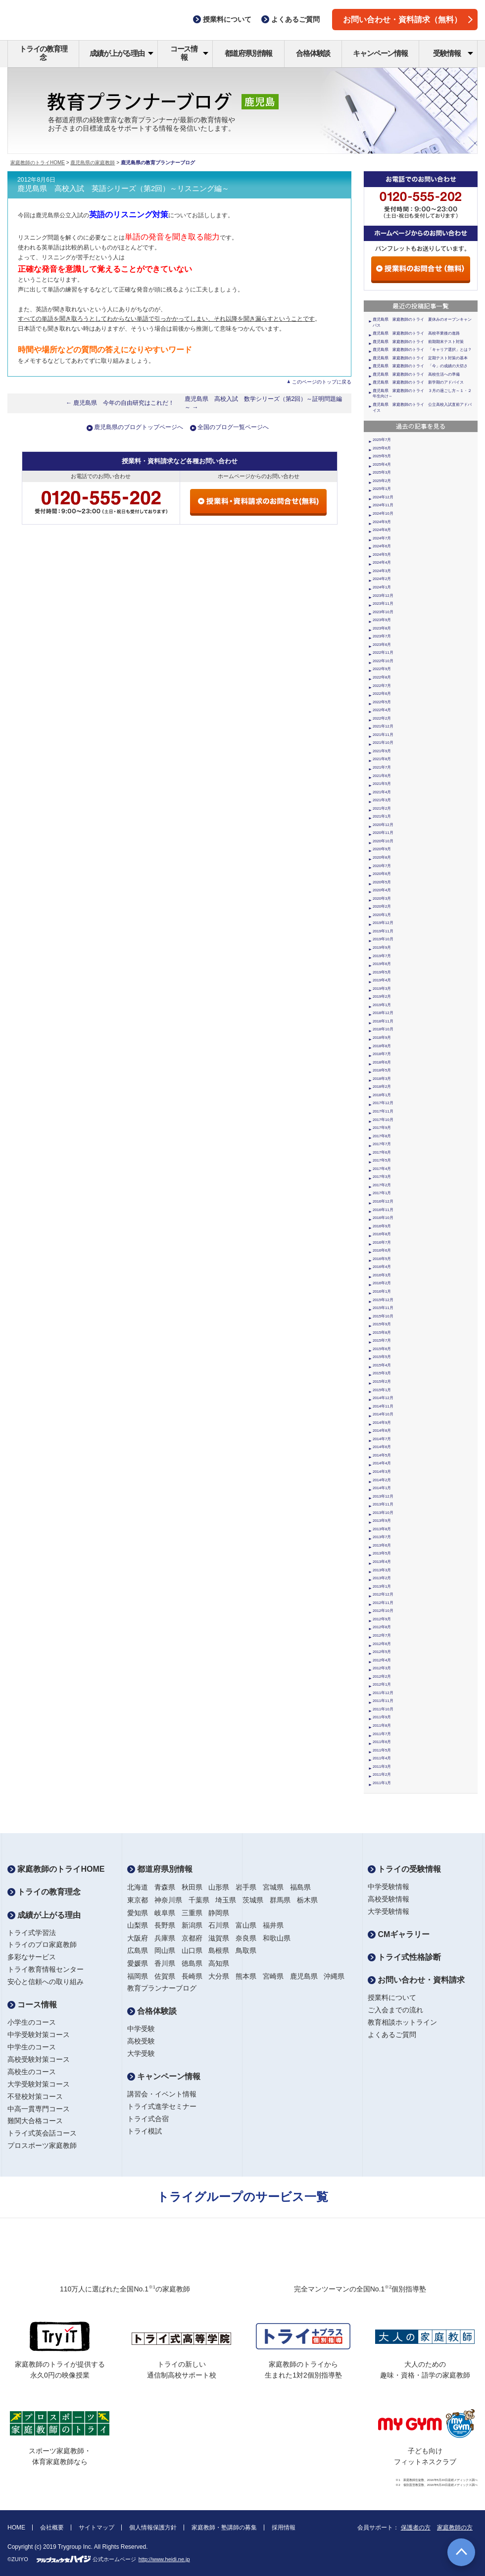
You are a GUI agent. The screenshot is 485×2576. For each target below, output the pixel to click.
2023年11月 (383, 603)
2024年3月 (382, 571)
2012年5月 (382, 1652)
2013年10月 (383, 1512)
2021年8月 (382, 759)
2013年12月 (383, 1496)
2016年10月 (383, 1217)
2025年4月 (382, 464)
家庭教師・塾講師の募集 (224, 2527)
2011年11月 (383, 1701)
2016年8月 (382, 1234)
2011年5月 (382, 1750)
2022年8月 (382, 677)
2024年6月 (382, 546)
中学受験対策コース (38, 2035)
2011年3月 (382, 1766)
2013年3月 (382, 1570)
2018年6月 (382, 1062)
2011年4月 (382, 1758)
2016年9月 (382, 1226)
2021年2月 (382, 808)
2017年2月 (382, 1185)
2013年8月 (382, 1529)
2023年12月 (383, 595)
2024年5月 (382, 554)
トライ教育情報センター (45, 1969)
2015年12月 (383, 1300)
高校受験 (141, 2041)
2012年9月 (382, 1619)
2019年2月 (382, 996)
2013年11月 (383, 1504)
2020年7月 (382, 866)
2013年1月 (382, 1586)
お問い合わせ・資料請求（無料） (408, 19)
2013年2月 (382, 1578)
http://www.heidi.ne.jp (164, 2559)
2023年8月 (382, 628)
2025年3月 (382, 472)
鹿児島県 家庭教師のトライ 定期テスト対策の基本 (420, 358)
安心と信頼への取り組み (45, 1982)
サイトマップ (96, 2527)
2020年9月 (382, 849)
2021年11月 (383, 734)
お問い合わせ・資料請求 (416, 1980)
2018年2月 (382, 1086)
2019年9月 (382, 947)
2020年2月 (382, 906)
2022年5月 (382, 702)
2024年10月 (383, 513)
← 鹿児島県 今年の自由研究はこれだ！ (120, 402)
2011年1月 (382, 1783)
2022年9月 (382, 669)
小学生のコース (31, 2022)
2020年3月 (382, 898)
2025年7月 (382, 439)
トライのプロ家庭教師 (42, 1944)
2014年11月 (383, 1406)
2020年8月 (382, 857)
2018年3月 (382, 1078)
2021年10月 (383, 742)
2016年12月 (383, 1201)
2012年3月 (382, 1668)
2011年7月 (382, 1734)
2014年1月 (382, 1488)
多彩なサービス (31, 1957)
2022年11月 (383, 652)
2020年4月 (382, 890)
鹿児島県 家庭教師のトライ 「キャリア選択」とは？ (422, 349)
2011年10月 (383, 1709)
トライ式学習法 (31, 1933)
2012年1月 (382, 1684)
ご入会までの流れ (395, 2010)
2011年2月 (382, 1774)
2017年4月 (382, 1168)
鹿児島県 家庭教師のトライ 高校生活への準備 (416, 374)
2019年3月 (382, 988)
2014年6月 (382, 1447)
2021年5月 (382, 783)
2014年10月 (383, 1414)
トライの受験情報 (404, 1869)
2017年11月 (383, 1111)
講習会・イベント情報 (161, 2094)
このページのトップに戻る (321, 382)
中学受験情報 (388, 1887)
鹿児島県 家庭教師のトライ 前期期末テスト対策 (418, 342)
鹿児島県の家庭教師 (92, 162)
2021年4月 (382, 792)
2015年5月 (382, 1357)
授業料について (392, 1997)
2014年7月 (382, 1439)
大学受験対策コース (38, 2084)
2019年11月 (383, 931)
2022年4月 (382, 710)
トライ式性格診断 (404, 1957)
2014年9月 (382, 1422)
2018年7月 (382, 1054)
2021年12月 (383, 726)
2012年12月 (383, 1594)
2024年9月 (382, 522)
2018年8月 (382, 1046)
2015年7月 (382, 1340)
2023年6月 (382, 644)
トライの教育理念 (43, 53)
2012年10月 (383, 1610)
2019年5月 (382, 972)
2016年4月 (382, 1266)
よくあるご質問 (392, 2035)
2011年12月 (383, 1693)
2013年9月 (382, 1520)
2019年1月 (382, 1005)
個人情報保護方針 (153, 2527)
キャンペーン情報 (380, 53)
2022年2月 (382, 718)
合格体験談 (313, 53)
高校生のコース (31, 2072)
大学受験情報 (388, 1911)
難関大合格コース (35, 2121)
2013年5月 (382, 1553)
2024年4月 (382, 562)
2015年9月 (382, 1324)
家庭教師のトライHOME (37, 162)
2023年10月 (383, 612)
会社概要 (52, 2527)
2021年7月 (382, 767)
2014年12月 (383, 1398)
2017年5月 (382, 1160)
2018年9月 (382, 1037)
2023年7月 (382, 636)
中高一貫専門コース (38, 2109)
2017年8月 (382, 1136)
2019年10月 (383, 939)
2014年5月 (382, 1455)
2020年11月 (383, 832)
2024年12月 (383, 497)
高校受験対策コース (38, 2059)
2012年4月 (382, 1660)
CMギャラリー (399, 1934)
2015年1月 (382, 1390)
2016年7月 (382, 1242)
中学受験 (141, 2029)
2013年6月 (382, 1545)
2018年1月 (382, 1095)
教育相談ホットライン (402, 2022)
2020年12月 (383, 825)
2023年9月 (382, 620)
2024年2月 (382, 579)
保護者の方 (416, 2527)
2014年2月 (382, 1480)
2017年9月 (382, 1127)
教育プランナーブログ (161, 1988)
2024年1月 (382, 587)
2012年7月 (382, 1635)
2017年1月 (382, 1193)
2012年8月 (382, 1627)
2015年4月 (382, 1365)
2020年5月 (382, 882)
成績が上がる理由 (121, 53)
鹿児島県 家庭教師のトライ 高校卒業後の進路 (416, 333)
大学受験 (141, 2053)
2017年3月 (382, 1176)
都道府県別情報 (249, 53)
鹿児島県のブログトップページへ (138, 427)
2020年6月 (382, 874)
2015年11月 (383, 1308)
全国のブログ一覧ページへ (233, 427)
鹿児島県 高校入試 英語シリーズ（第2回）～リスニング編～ (123, 189)
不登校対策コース (35, 2096)
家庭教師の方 (455, 2527)
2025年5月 (382, 456)
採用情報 (283, 2527)
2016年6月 (382, 1250)
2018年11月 (383, 1021)
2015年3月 (382, 1373)
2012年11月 (383, 1603)
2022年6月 (382, 693)
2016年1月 (382, 1291)
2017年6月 (382, 1152)
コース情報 (189, 53)
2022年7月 (382, 685)
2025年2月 (382, 481)
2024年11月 (383, 505)
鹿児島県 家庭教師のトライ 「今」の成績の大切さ (420, 366)
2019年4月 (382, 980)
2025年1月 (382, 488)
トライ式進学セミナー (161, 2106)
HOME (16, 2527)
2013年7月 (382, 1537)
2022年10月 (383, 661)
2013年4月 (382, 1561)
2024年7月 (382, 538)
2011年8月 (382, 1725)
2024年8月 (382, 530)
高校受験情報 (388, 1899)
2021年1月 (382, 816)
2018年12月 (383, 1013)
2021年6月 (382, 776)
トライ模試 (144, 2131)
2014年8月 (382, 1430)
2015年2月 (382, 1381)
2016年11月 (383, 1210)
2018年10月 (383, 1029)
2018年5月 (382, 1070)
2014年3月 (382, 1471)
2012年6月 (382, 1644)
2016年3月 (382, 1275)
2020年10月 (383, 841)
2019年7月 (382, 956)
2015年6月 (382, 1349)
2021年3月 (382, 800)
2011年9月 (382, 1717)
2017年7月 (382, 1144)
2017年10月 (383, 1120)
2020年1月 (382, 915)
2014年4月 (382, 1463)
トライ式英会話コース (42, 2133)
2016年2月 (382, 1283)
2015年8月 (382, 1332)
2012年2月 (382, 1676)
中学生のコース (31, 2047)
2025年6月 (382, 448)
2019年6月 (382, 964)
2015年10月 (383, 1316)
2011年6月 (382, 1742)
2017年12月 (383, 1103)
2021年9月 (382, 751)
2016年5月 (382, 1259)
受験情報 (453, 53)
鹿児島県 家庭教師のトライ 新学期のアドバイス (418, 382)
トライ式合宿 (148, 2119)
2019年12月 (383, 923)
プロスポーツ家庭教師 (42, 2145)
